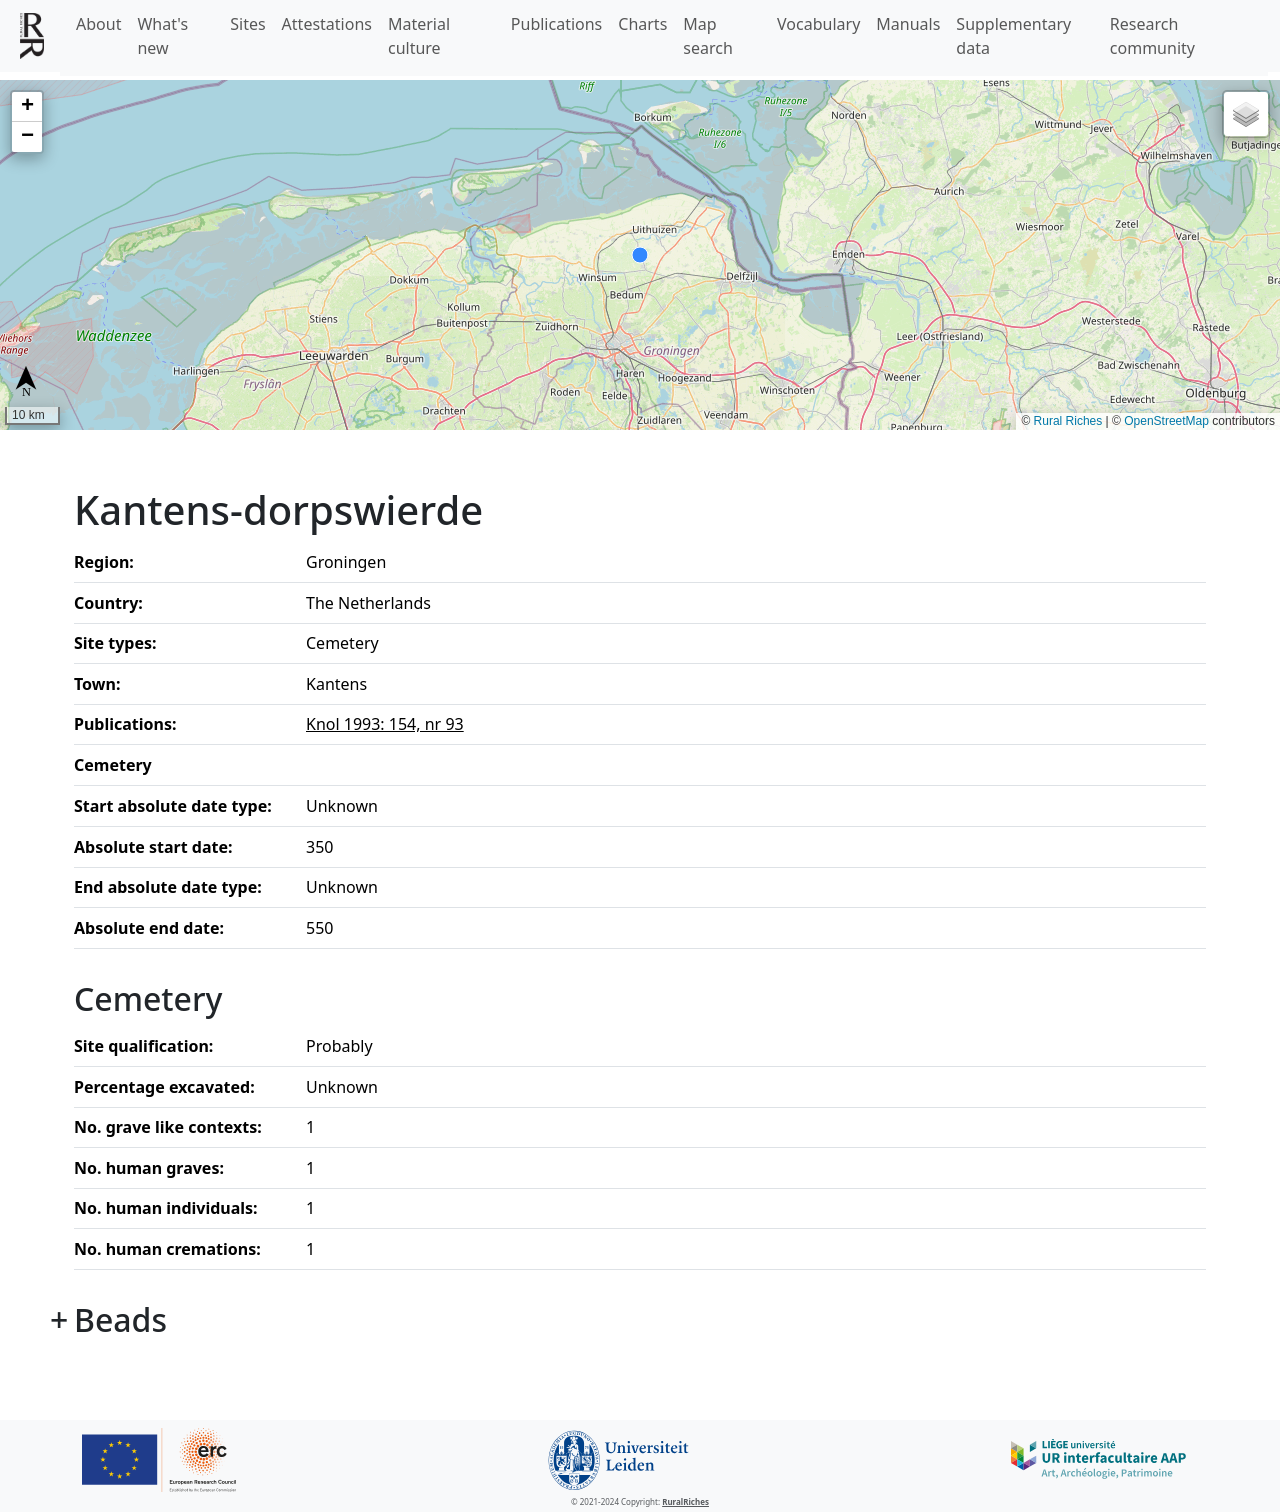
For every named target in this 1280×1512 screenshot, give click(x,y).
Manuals (908, 24)
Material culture (419, 36)
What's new (162, 36)
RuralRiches (685, 1501)
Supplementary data (1013, 36)
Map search (708, 36)
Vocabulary (818, 24)
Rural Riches (1068, 421)
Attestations (327, 24)
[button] (27, 107)
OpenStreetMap (1166, 421)
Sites (247, 24)
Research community (1152, 36)
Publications (556, 24)
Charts (642, 24)
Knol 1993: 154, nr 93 (385, 724)
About (98, 24)
